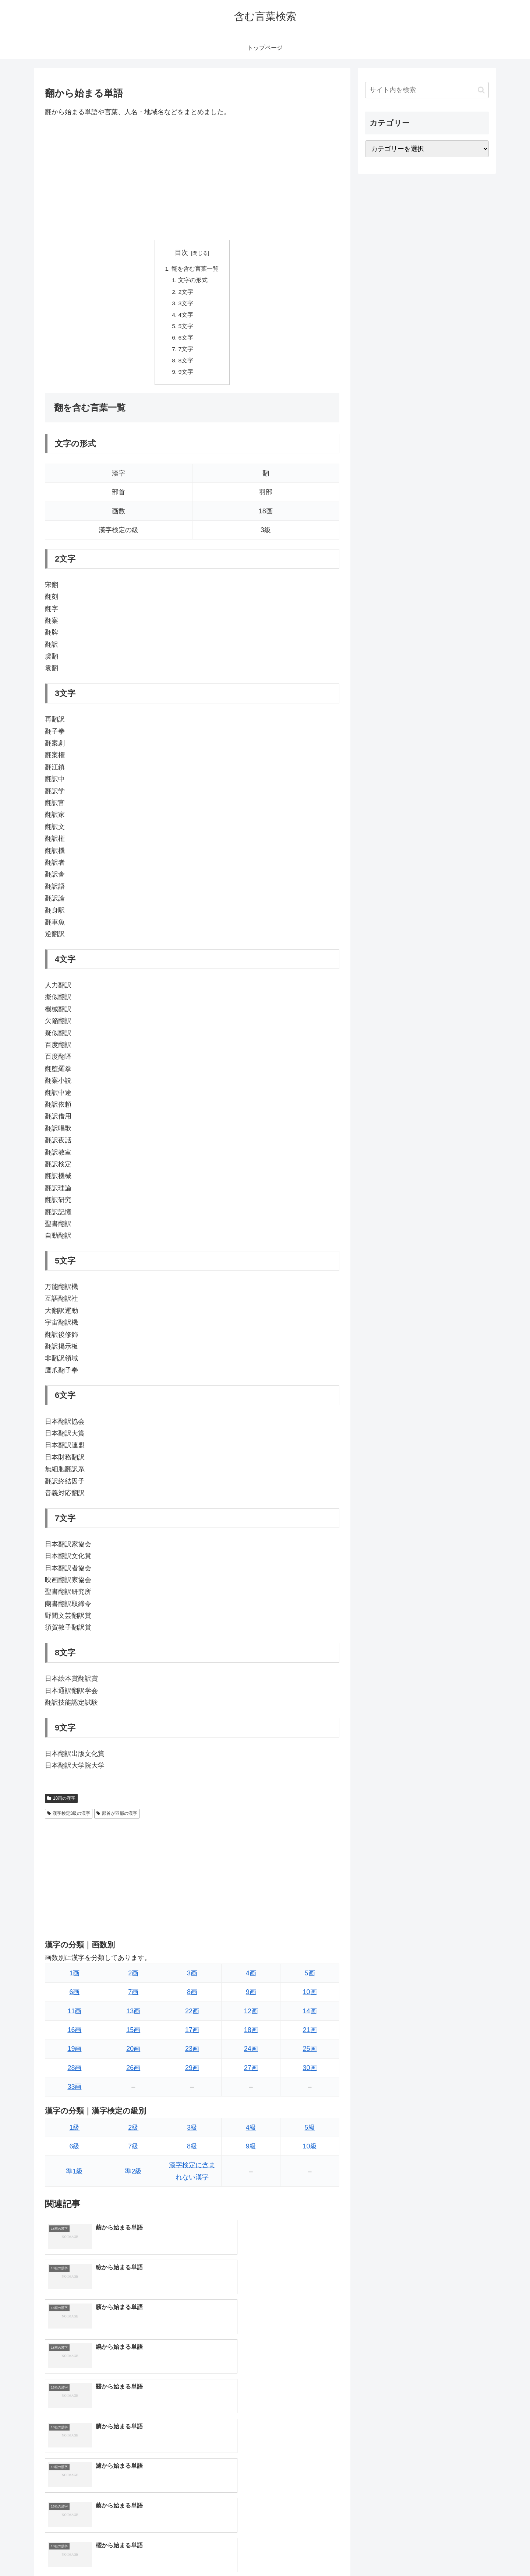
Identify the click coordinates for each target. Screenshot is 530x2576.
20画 (133, 2053)
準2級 (133, 2176)
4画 (251, 1978)
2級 (133, 2132)
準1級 (74, 2176)
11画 (74, 2016)
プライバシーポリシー (463, 2553)
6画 (74, 1997)
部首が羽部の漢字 (116, 1818)
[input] (427, 90)
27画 (251, 2072)
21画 (310, 2034)
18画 (251, 2034)
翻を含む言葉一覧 (195, 269)
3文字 (186, 305)
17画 (192, 2034)
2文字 (186, 293)
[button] (481, 90)
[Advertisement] (192, 178)
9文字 (186, 376)
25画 (310, 2053)
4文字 (186, 316)
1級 (74, 2132)
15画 (133, 2034)
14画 (310, 2016)
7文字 (186, 352)
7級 (133, 2151)
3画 (192, 1978)
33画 (74, 2091)
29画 (192, 2072)
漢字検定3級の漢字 (68, 1818)
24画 (251, 2053)
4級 (251, 2132)
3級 (192, 2132)
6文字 (186, 340)
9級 (251, 2151)
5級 (310, 2132)
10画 (310, 1997)
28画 (74, 2072)
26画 (133, 2072)
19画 (74, 2053)
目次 (181, 252)
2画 (133, 1978)
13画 (133, 2016)
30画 (310, 2072)
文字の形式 (193, 281)
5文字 (186, 329)
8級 (192, 2151)
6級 (74, 2151)
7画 (133, 1997)
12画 (251, 2016)
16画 (74, 2034)
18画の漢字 (61, 1803)
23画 (192, 2053)
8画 (192, 1997)
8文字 (186, 364)
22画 (192, 2016)
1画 (74, 1978)
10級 (310, 2151)
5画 (310, 1978)
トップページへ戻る (407, 2553)
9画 (251, 1997)
